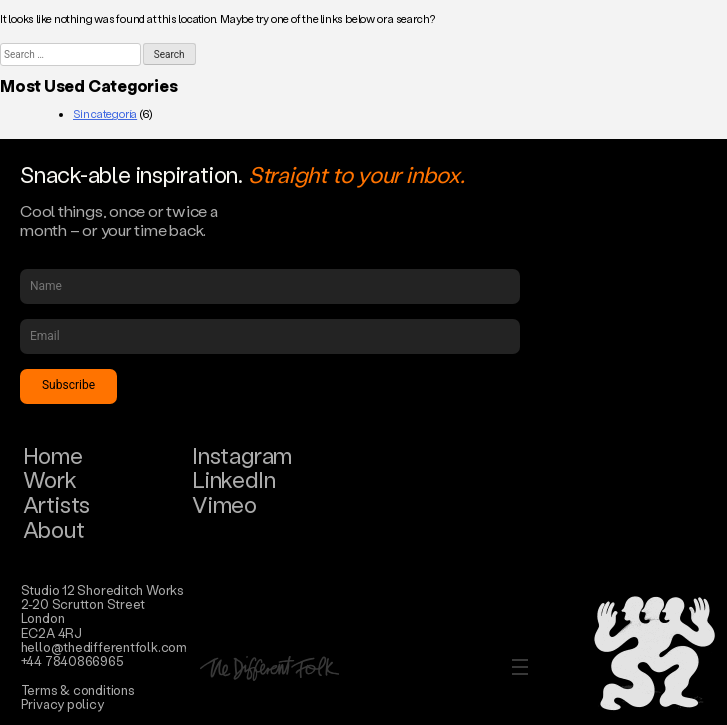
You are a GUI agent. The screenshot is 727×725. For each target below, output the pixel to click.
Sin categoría (105, 114)
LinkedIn (233, 479)
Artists (56, 504)
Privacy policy (62, 703)
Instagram (242, 455)
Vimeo (224, 504)
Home (53, 455)
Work (50, 479)
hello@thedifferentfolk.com (104, 646)
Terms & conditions (78, 689)
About (54, 529)
